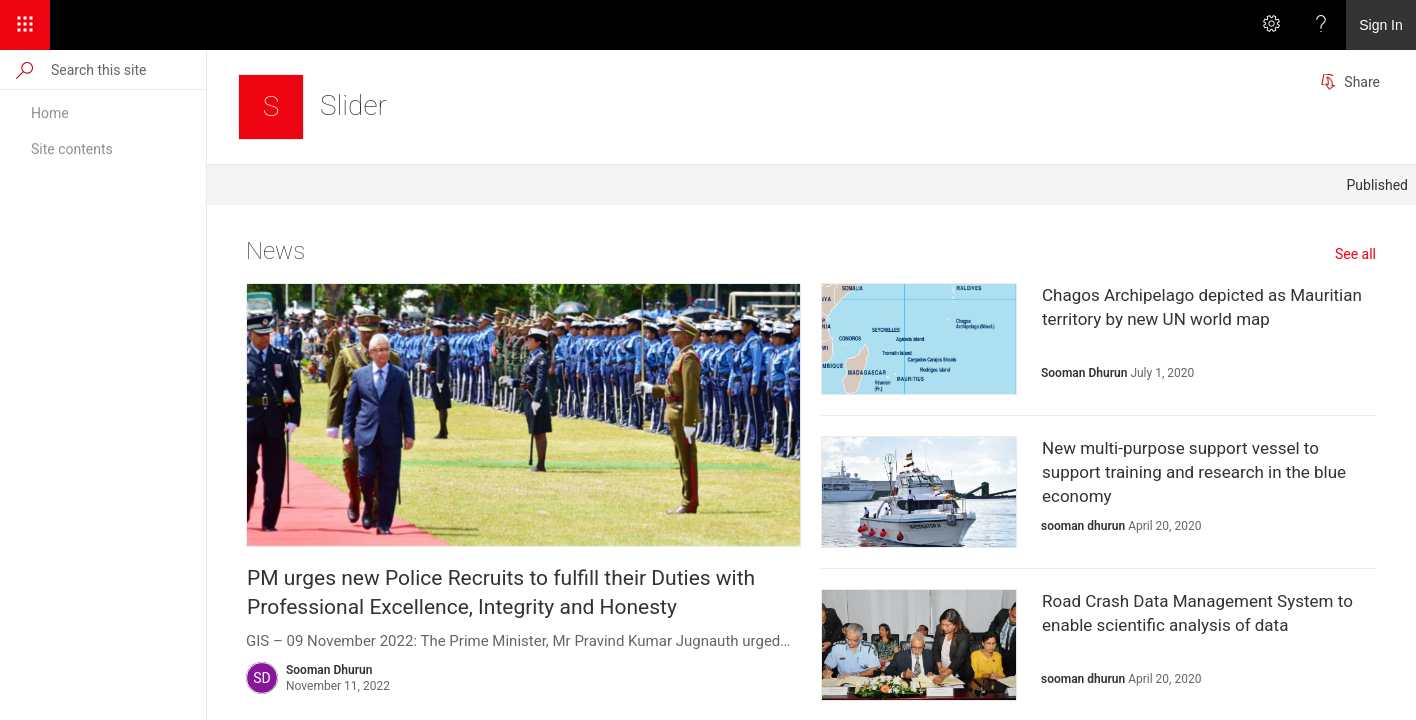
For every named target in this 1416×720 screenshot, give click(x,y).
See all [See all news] (1355, 254)
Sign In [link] (1381, 25)
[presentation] (523, 415)
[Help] (1321, 25)
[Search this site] (127, 69)
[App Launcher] (25, 25)
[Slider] (271, 107)
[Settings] (1271, 25)
